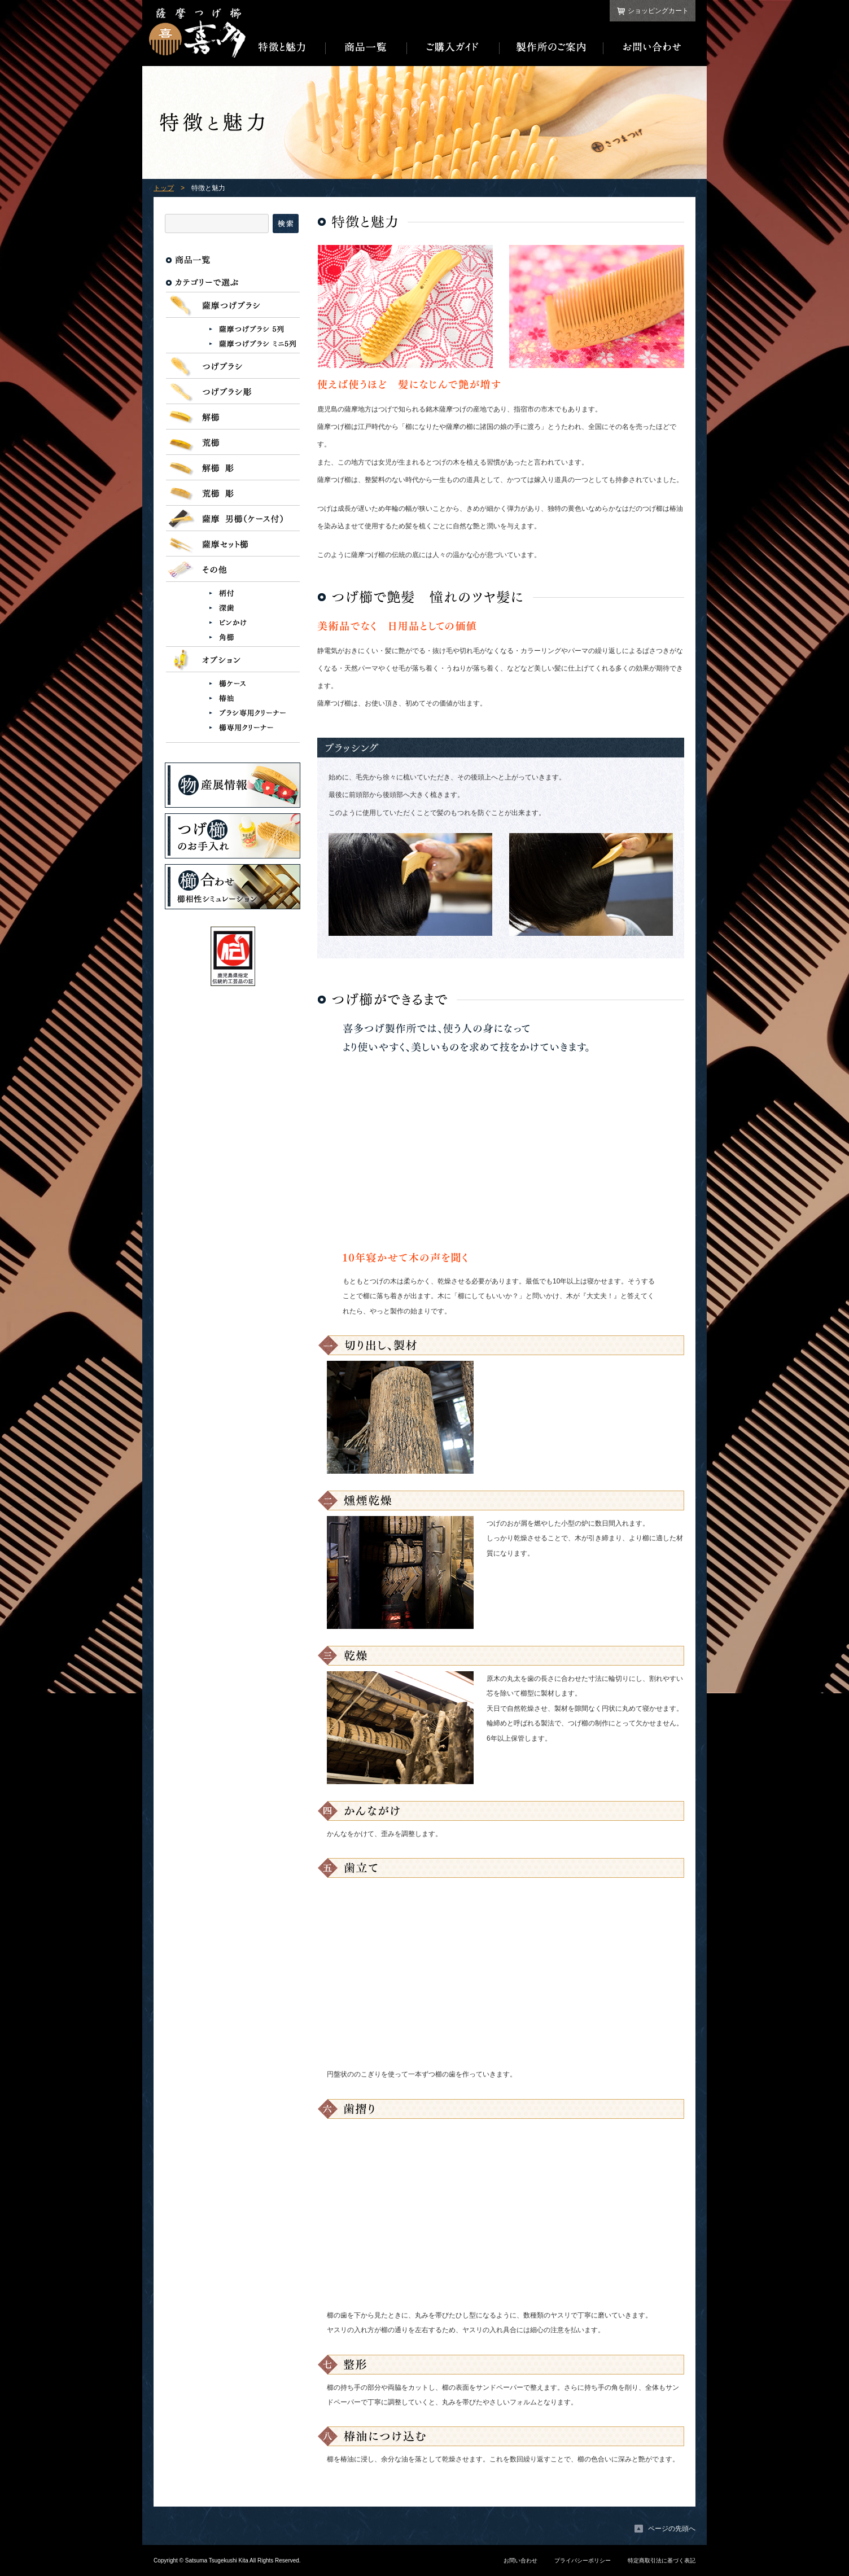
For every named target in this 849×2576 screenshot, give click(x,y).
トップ (164, 188)
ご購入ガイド (453, 47)
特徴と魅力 (286, 47)
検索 (286, 223)
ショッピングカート (658, 11)
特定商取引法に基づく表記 (661, 2560)
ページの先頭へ (671, 2529)
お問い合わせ (649, 47)
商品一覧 (366, 47)
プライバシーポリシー (582, 2560)
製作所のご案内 (551, 47)
